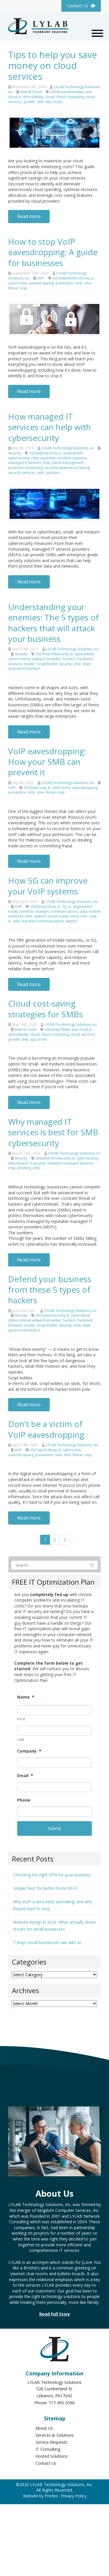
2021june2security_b (52, 1315)
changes (42, 911)
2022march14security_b (55, 1158)
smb (40, 101)
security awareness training (67, 467)
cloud (49, 96)
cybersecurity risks (23, 458)
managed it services (24, 462)
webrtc (71, 921)
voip (23, 288)
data (83, 911)
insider (29, 663)
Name (25, 1697)
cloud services (82, 1034)
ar (69, 906)
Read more (29, 216)
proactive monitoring (25, 467)
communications (64, 911)
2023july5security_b (45, 453)
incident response (72, 458)
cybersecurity (87, 1158)
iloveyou (15, 663)
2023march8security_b (54, 653)
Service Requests (51, 2442)
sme (87, 283)
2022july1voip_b (37, 787)
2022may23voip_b (45, 906)
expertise (48, 458)
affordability (33, 96)
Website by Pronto (40, 2496)
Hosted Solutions (51, 2456)
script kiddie (47, 663)
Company (29, 1751)
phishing (24, 1167)
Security (14, 453)
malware (54, 1163)
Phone (23, 1800)
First (21, 1719)
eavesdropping (41, 283)
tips (49, 101)
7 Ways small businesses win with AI (47, 1942)
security (65, 663)
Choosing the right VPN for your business (52, 1875)
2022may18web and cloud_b (68, 1029)
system (40, 916)
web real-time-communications (38, 921)
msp (46, 462)
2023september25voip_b (73, 278)
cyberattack (84, 653)
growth (29, 101)
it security (38, 1163)
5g (64, 906)
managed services (78, 1163)
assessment (73, 453)
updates (53, 472)
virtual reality (58, 916)
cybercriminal (19, 658)
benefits (26, 911)
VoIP (40, 278)
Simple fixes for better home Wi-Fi (45, 1888)
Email (25, 1775)
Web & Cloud (31, 91)
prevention (65, 283)
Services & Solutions (54, 2435)
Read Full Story (54, 2314)
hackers (69, 658)
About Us (44, 2428)
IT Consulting (47, 2449)
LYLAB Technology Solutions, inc (68, 448)
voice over (78, 916)
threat (13, 288)
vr (9, 921)
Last (20, 1739)
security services (21, 472)
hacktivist (84, 658)
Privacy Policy (73, 2496)
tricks (57, 101)
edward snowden (46, 658)
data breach (18, 1163)
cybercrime (17, 283)
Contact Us (45, 2463)
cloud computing (70, 96)
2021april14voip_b (45, 1449)
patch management (68, 462)
